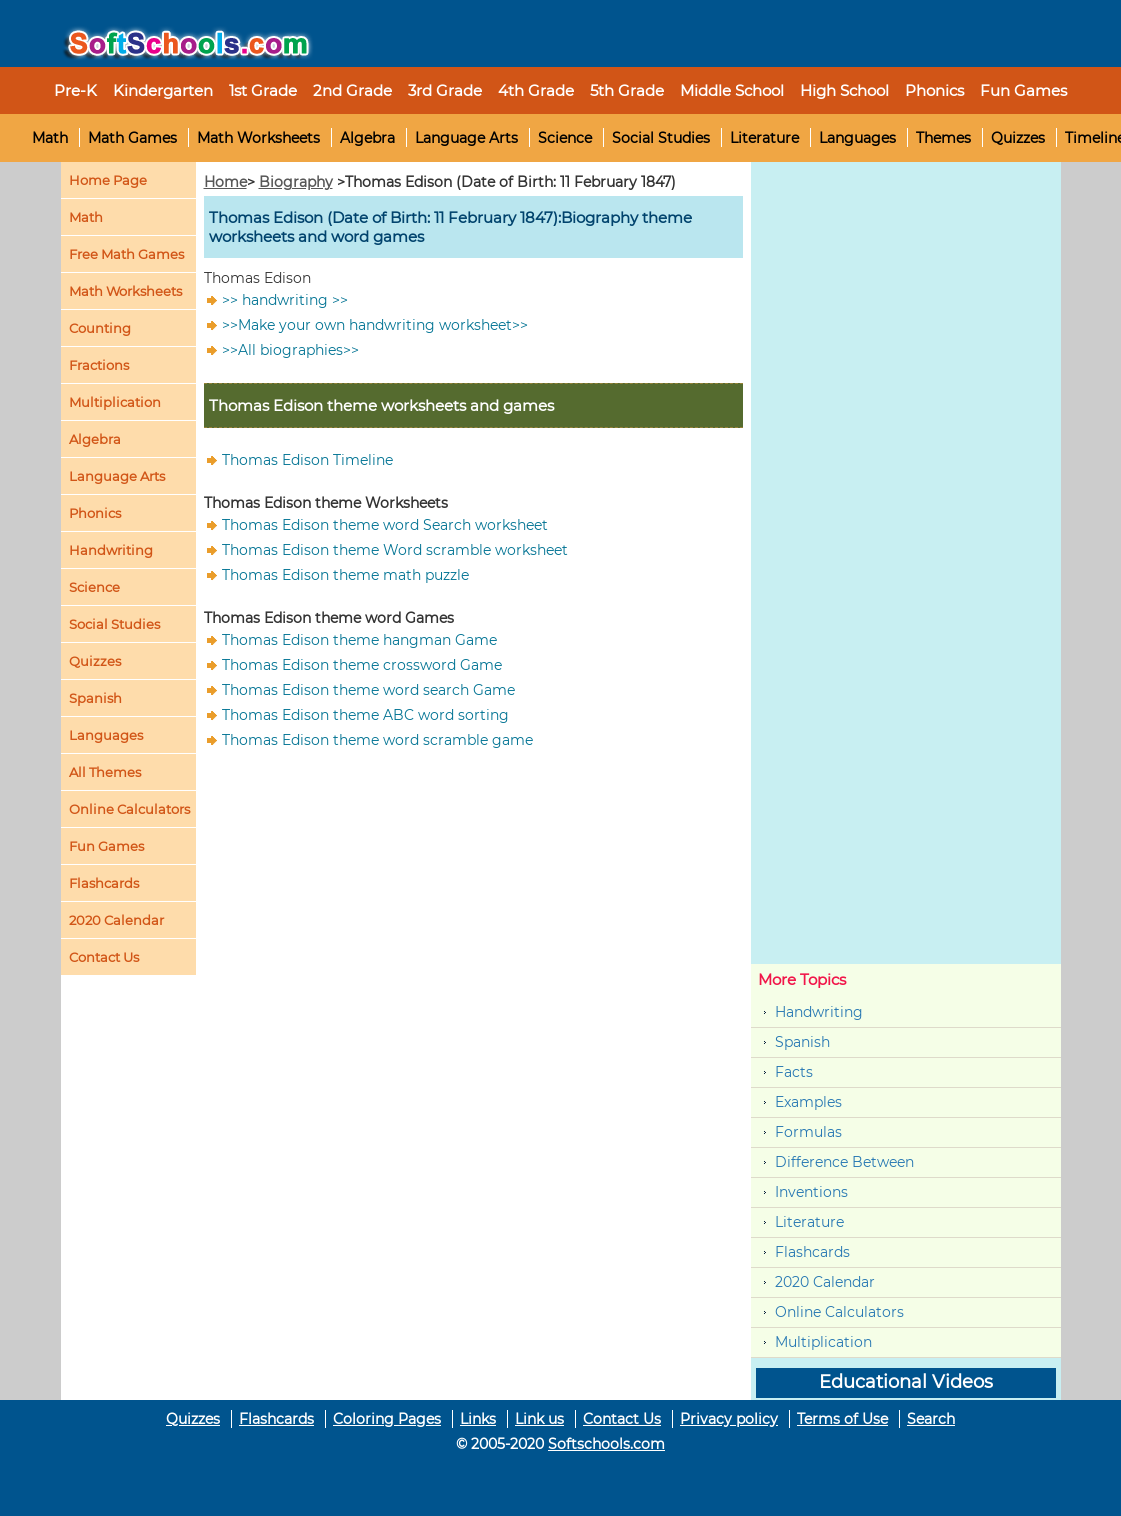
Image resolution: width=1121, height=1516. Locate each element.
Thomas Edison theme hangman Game (359, 640)
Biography (296, 182)
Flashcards (812, 1252)
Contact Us (622, 1419)
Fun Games (1023, 90)
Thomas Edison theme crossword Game (362, 665)
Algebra (367, 138)
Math (50, 138)
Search (931, 1419)
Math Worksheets (258, 138)
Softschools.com (606, 1444)
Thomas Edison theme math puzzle (345, 575)
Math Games (132, 138)
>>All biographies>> (290, 350)
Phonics (95, 513)
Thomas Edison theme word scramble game (377, 740)
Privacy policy (729, 1419)
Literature (764, 138)
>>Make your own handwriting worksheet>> (375, 325)
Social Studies (661, 138)
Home (225, 182)
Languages (857, 138)
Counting (100, 328)
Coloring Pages (387, 1419)
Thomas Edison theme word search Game (368, 690)
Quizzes (1018, 138)
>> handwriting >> (285, 300)
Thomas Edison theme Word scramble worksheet (395, 550)
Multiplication (115, 402)
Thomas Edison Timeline (307, 460)
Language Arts (466, 138)
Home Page (108, 180)
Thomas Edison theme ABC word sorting (365, 715)
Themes (943, 138)
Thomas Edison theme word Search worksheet (385, 525)
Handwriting (111, 550)
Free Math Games (126, 254)
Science (565, 138)
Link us (539, 1419)
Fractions (99, 365)
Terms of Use (842, 1419)
